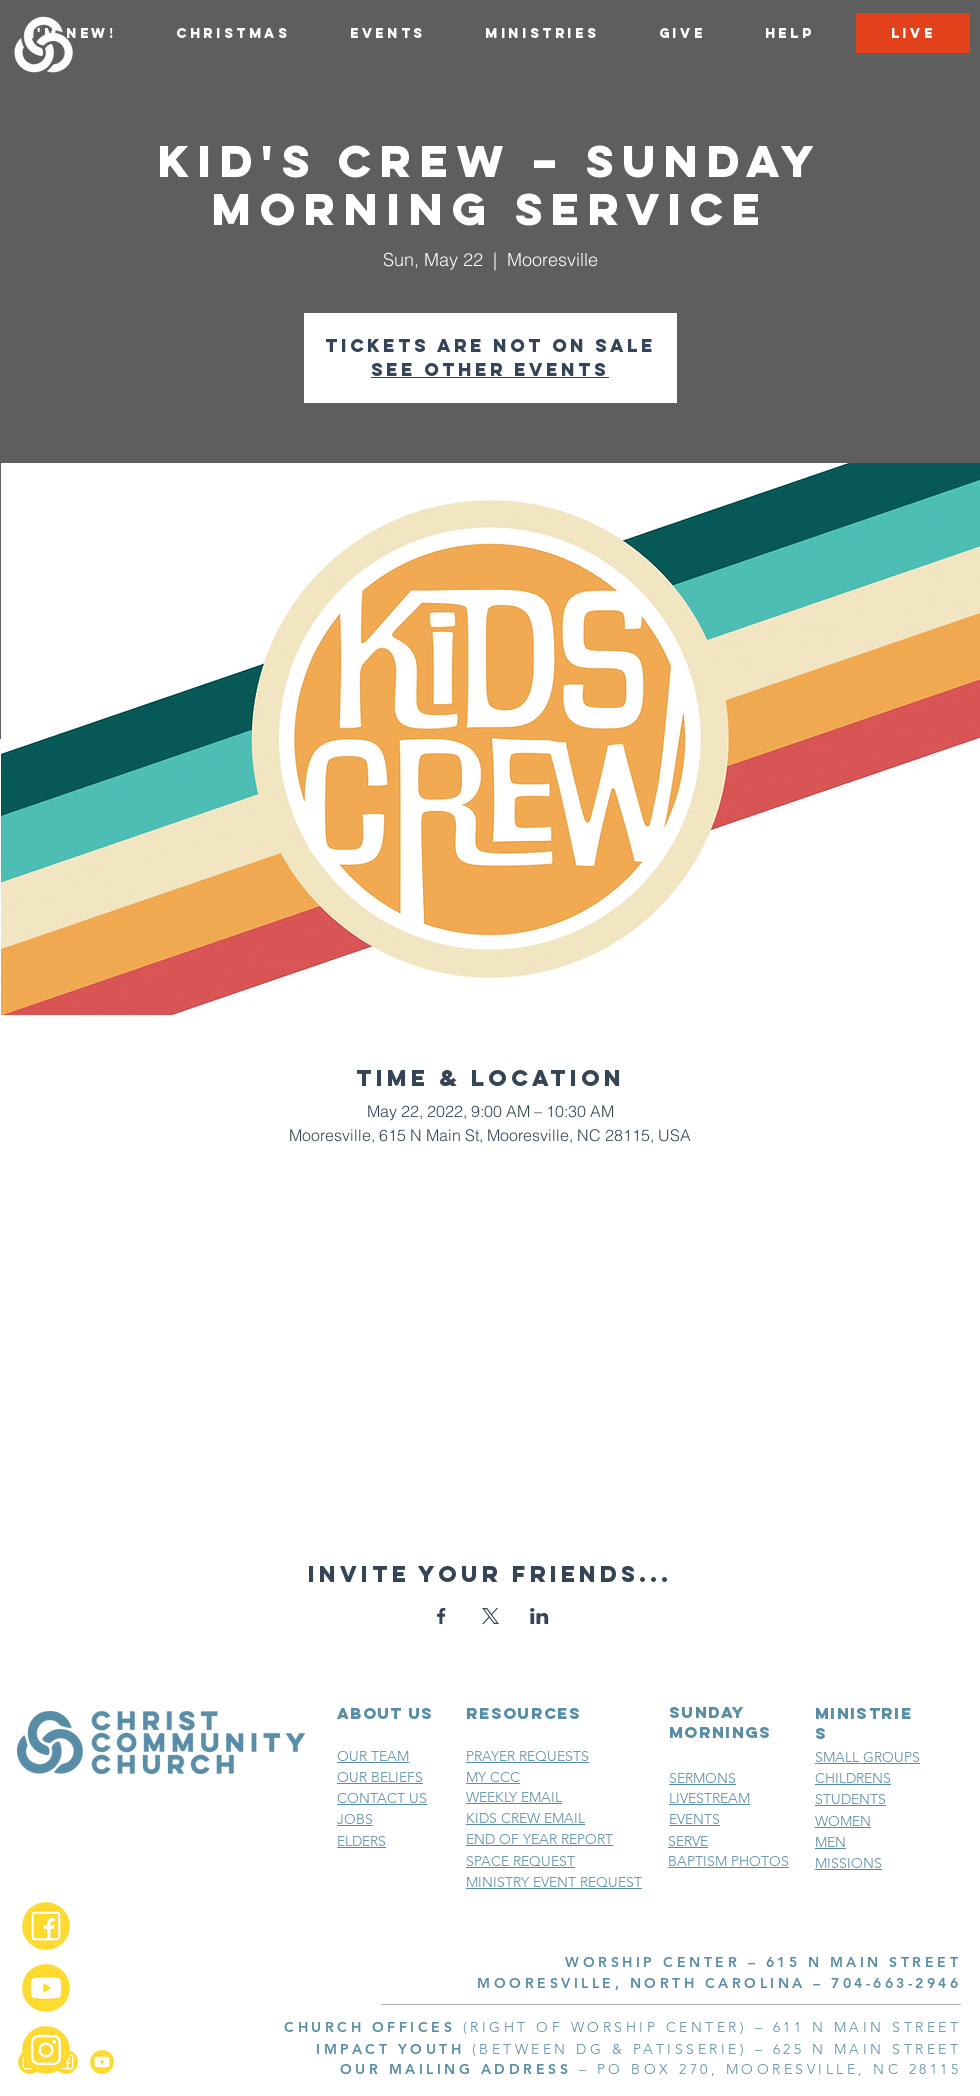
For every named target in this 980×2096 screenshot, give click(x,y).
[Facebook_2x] (46, 1926)
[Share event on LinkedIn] (539, 1616)
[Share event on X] (490, 1616)
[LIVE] (913, 33)
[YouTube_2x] (46, 1988)
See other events (490, 369)
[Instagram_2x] (46, 2050)
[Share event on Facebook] (441, 1616)
